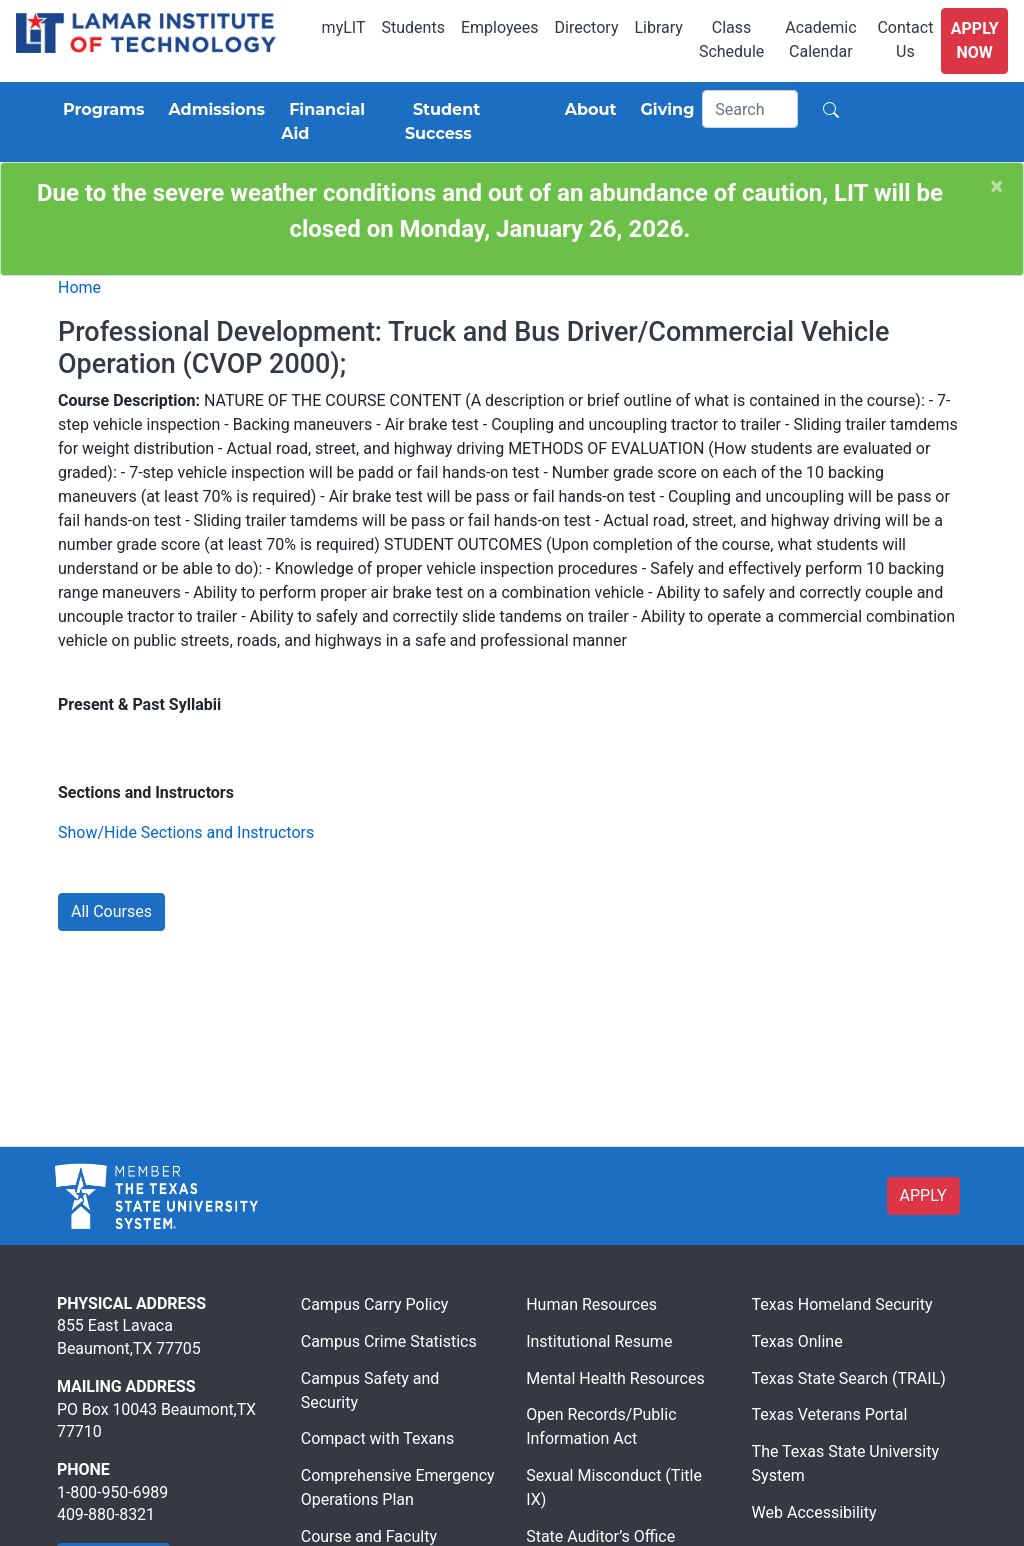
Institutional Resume (599, 1341)
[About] (587, 110)
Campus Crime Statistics (389, 1341)
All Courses (111, 911)
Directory (587, 27)
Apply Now (975, 40)
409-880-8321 (106, 1514)
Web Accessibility (814, 1512)
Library (658, 27)
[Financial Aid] (335, 122)
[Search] (750, 109)
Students (413, 27)
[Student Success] (473, 122)
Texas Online (797, 1341)
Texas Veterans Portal (830, 1414)
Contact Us (905, 39)
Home (79, 287)
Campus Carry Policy (375, 1304)
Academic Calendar (820, 39)
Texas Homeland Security (842, 1304)
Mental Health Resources (615, 1378)
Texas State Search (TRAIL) (849, 1378)
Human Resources (591, 1304)
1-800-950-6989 (112, 1492)
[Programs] (99, 110)
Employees (500, 27)
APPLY (923, 1195)
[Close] (997, 186)
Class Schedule (731, 39)
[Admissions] (212, 110)
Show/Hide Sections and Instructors (186, 832)
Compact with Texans (377, 1438)
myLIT (344, 27)
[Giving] (664, 110)
